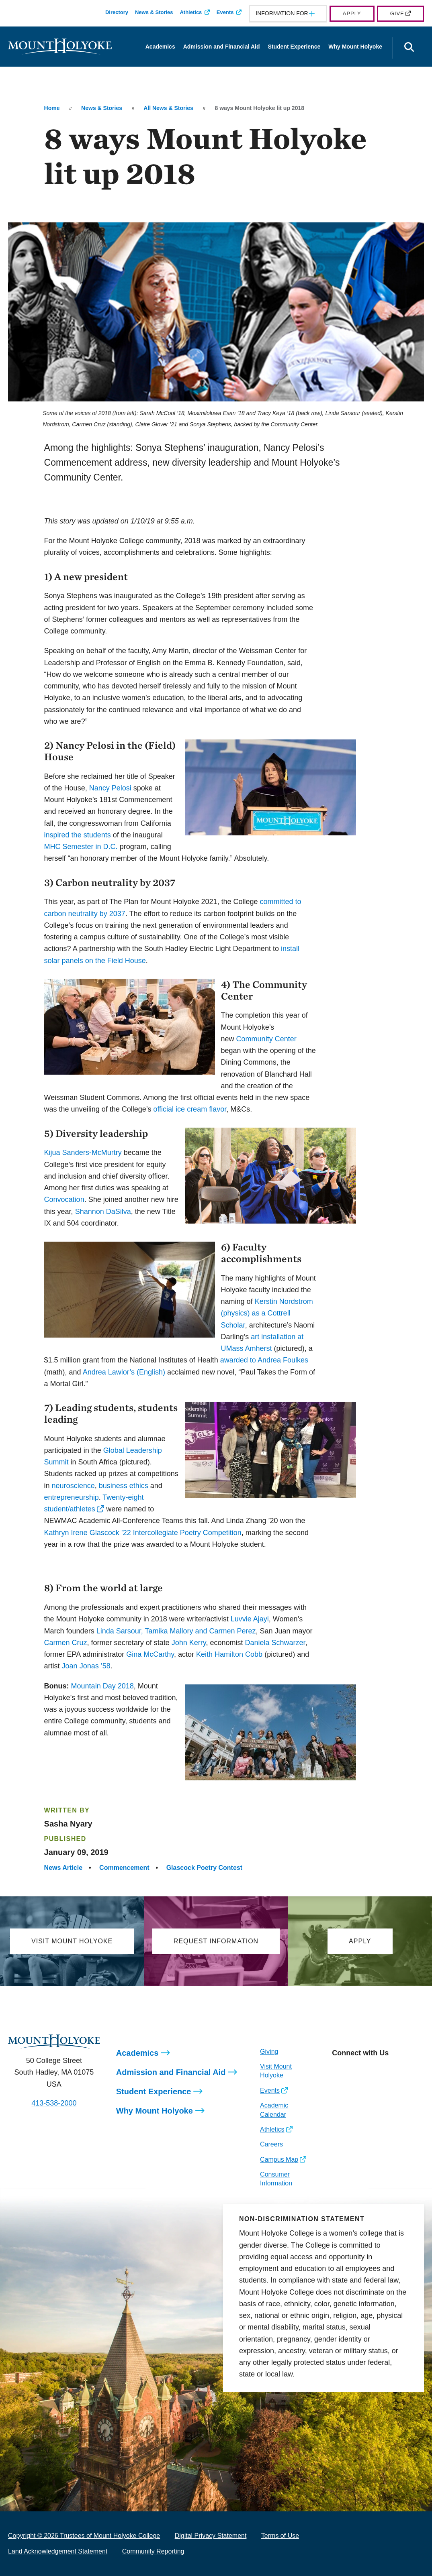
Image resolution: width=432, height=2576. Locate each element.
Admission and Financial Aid (221, 46)
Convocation (64, 1199)
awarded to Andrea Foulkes (264, 1360)
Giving (269, 2051)
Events (225, 12)
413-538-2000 (53, 2103)
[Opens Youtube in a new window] (392, 2071)
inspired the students (77, 835)
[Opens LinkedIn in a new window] (374, 2071)
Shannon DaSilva (103, 1212)
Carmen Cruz (65, 1643)
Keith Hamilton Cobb (229, 1654)
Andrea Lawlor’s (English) (124, 1372)
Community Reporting (153, 2551)
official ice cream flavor (189, 1109)
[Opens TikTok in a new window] (410, 2071)
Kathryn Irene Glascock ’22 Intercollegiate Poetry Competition (143, 1533)
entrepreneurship (71, 1497)
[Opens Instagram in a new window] (338, 2071)
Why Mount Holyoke (355, 46)
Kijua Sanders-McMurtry (83, 1153)
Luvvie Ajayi (250, 1619)
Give (397, 13)
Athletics (191, 12)
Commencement (124, 1867)
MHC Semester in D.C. (81, 847)
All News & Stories (168, 108)
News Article (63, 1867)
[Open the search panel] (409, 48)
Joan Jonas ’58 (86, 1666)
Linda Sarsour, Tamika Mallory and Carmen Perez (176, 1631)
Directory (116, 12)
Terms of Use (280, 2535)
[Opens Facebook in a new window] (356, 2071)
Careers (271, 2144)
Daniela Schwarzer (275, 1643)
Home (52, 108)
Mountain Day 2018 (102, 1686)
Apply (352, 13)
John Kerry (189, 1643)
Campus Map (279, 2159)
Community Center (266, 1039)
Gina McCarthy (150, 1654)
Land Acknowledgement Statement (57, 2551)
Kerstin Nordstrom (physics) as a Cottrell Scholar (267, 1313)
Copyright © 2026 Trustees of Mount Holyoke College (84, 2535)
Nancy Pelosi (110, 788)
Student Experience (294, 46)
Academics (160, 46)
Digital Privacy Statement (211, 2535)
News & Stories (154, 12)
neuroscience (73, 1486)
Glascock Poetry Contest (204, 1867)
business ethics (123, 1486)
